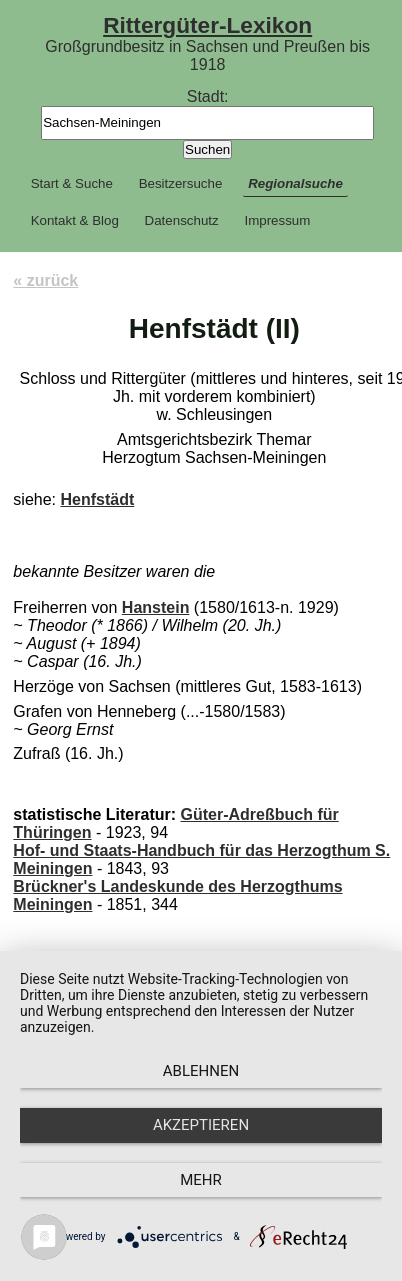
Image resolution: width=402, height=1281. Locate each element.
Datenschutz (182, 220)
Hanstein (156, 607)
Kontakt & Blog (75, 220)
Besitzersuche (181, 183)
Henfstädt (97, 499)
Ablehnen (201, 1071)
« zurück (45, 280)
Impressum (277, 220)
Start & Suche (72, 183)
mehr (201, 1180)
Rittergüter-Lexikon (207, 25)
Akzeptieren (201, 1125)
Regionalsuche (295, 183)
